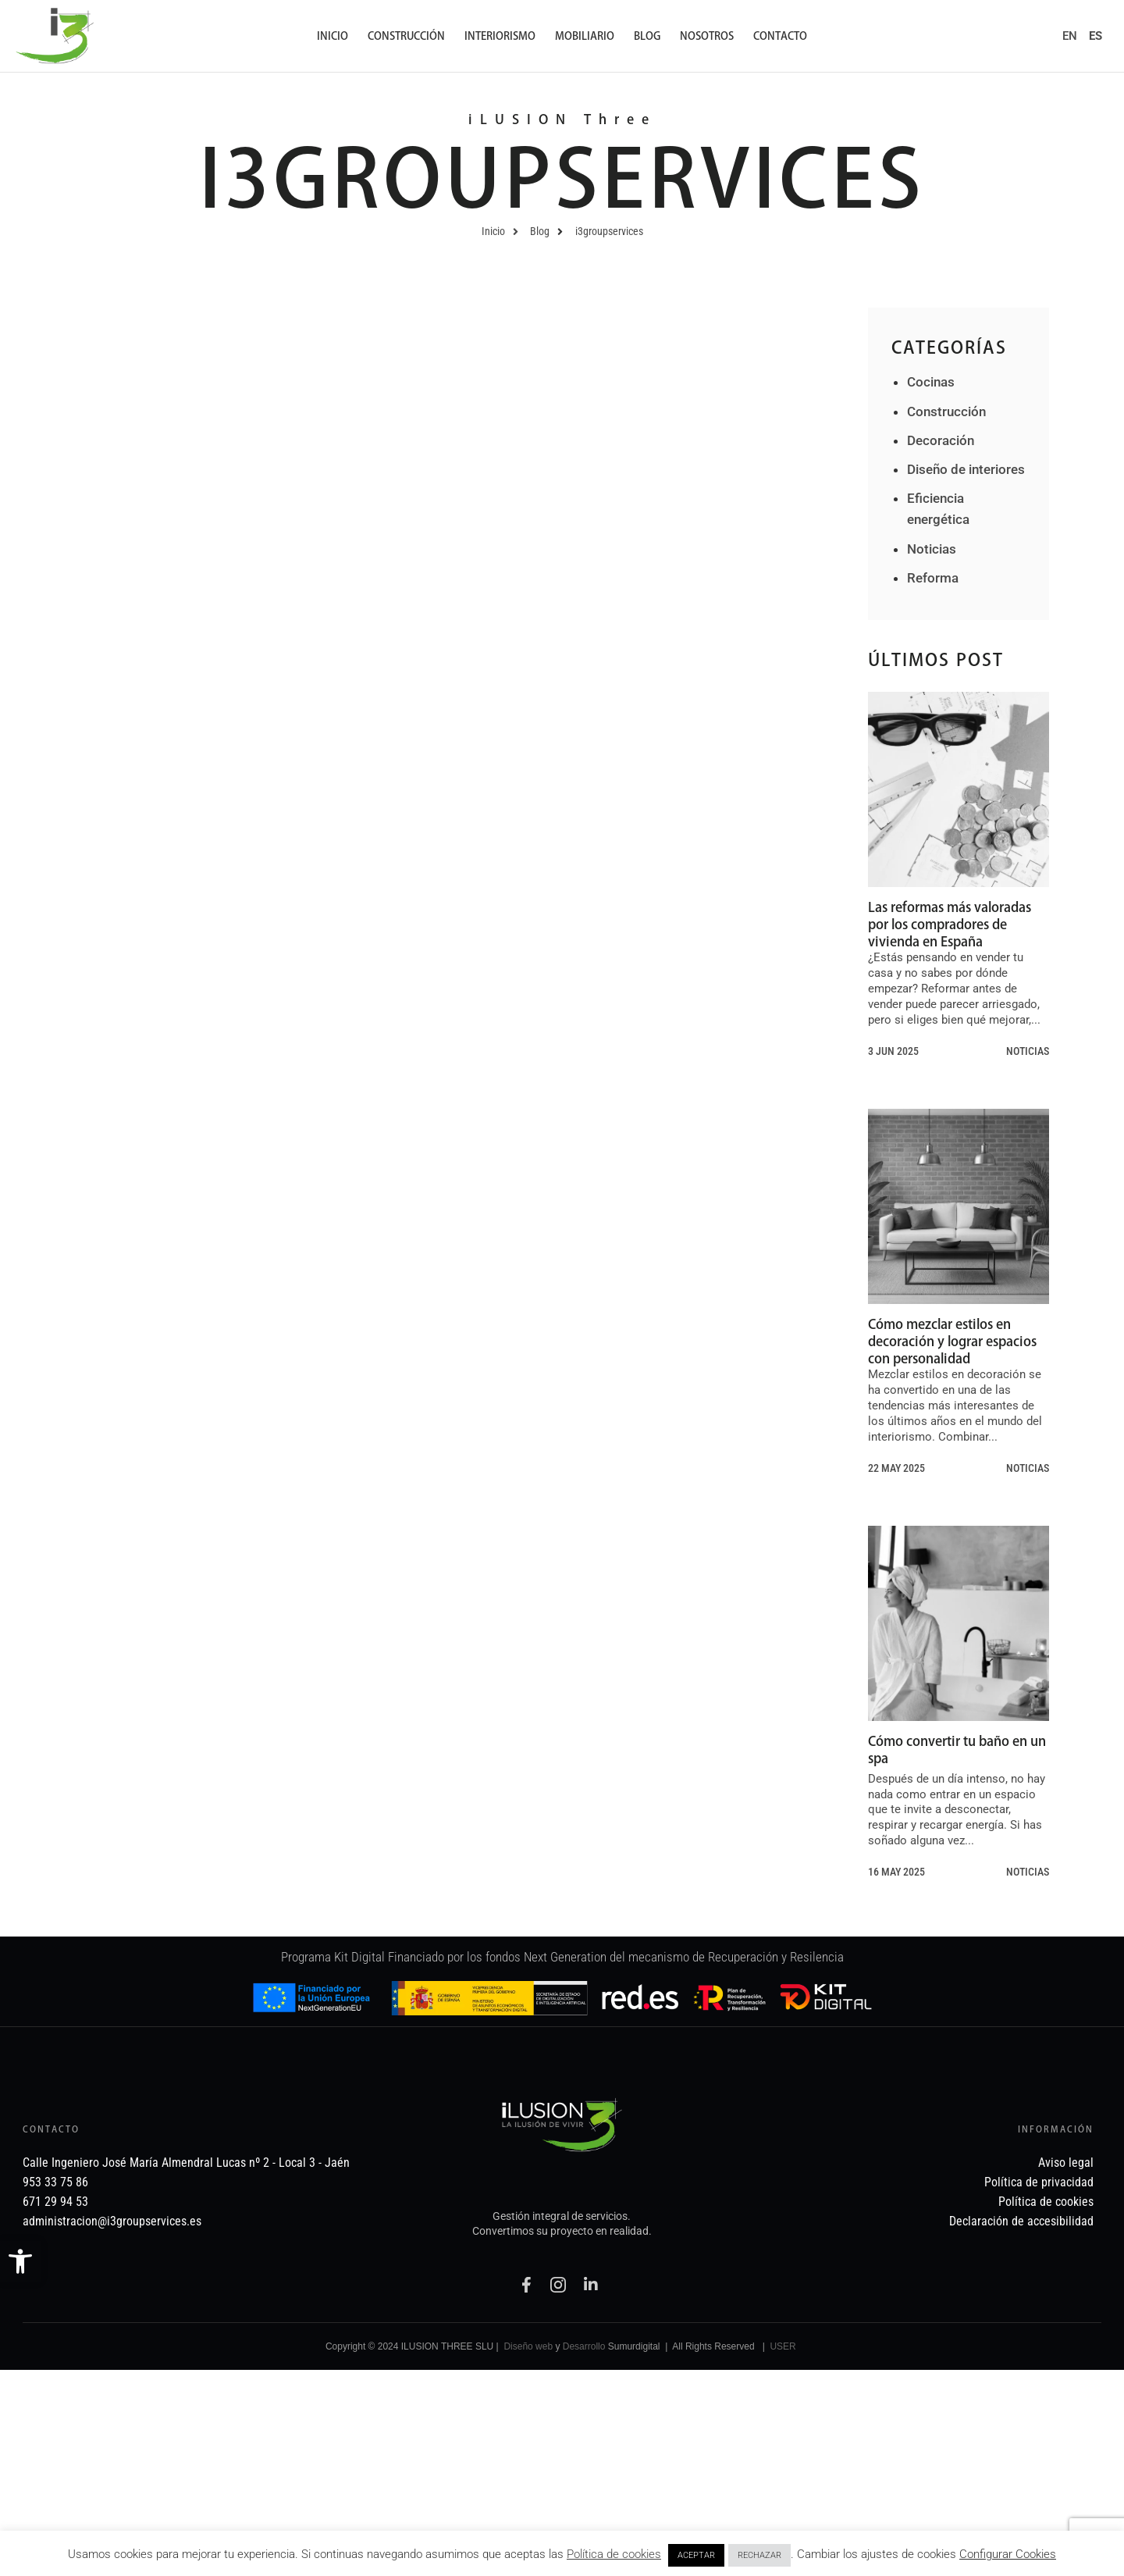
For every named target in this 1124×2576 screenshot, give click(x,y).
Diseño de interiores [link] (966, 469)
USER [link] (782, 2346)
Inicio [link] (332, 35)
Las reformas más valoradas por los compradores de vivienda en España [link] (949, 924)
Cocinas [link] (931, 382)
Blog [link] (647, 35)
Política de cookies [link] (614, 2554)
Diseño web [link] (528, 2346)
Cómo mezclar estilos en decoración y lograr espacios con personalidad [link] (952, 1341)
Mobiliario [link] (584, 35)
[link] (20, 2261)
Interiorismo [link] (499, 35)
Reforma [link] (933, 578)
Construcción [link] (406, 35)
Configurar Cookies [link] (1007, 2554)
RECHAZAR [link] (759, 2555)
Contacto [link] (780, 35)
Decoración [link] (940, 440)
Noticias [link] (931, 549)
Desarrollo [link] (584, 2346)
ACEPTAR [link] (696, 2555)
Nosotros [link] (707, 35)
